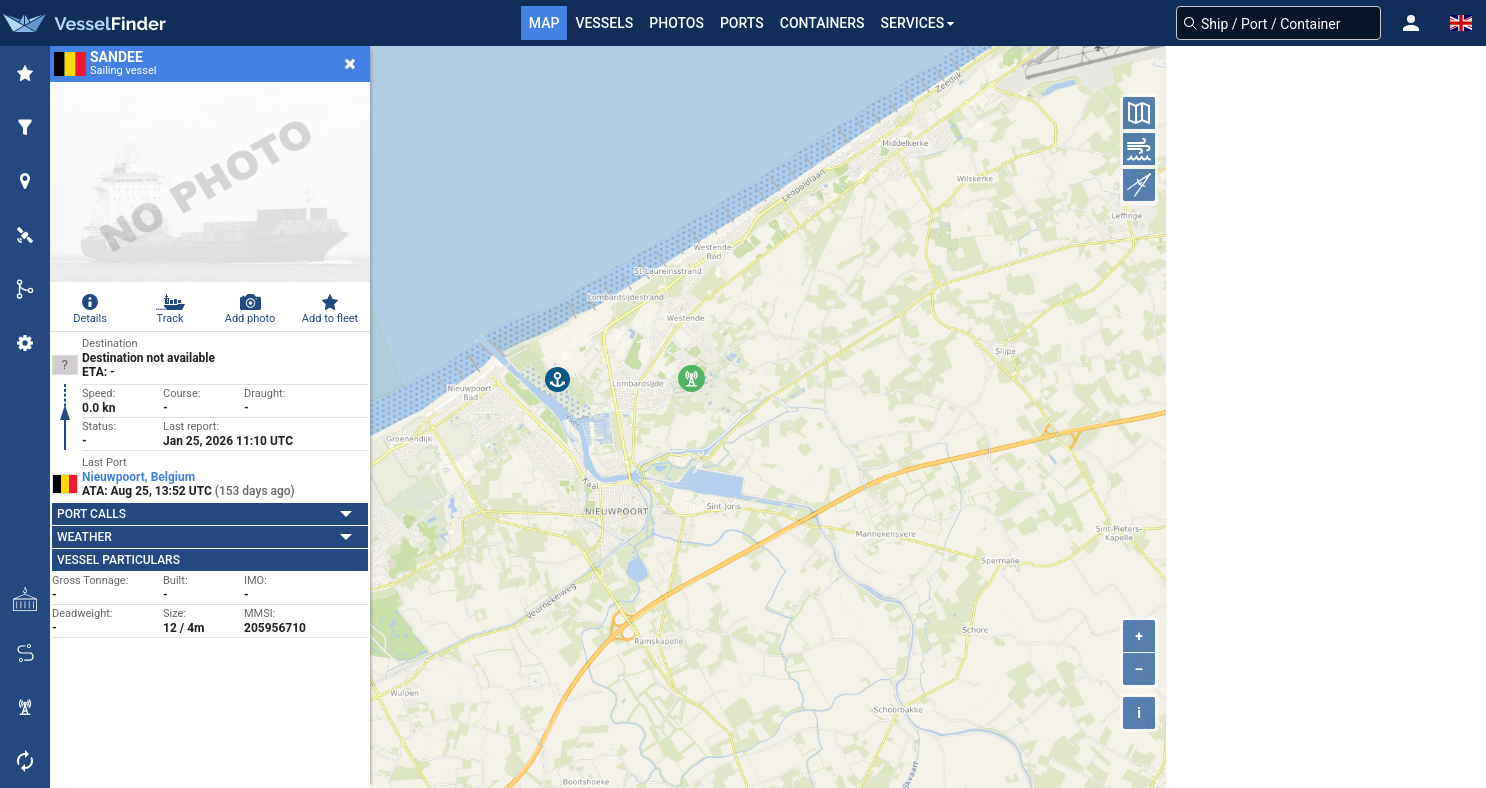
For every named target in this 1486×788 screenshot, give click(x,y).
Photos (676, 23)
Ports (742, 23)
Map (544, 23)
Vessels (604, 23)
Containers (822, 23)
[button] (1411, 23)
